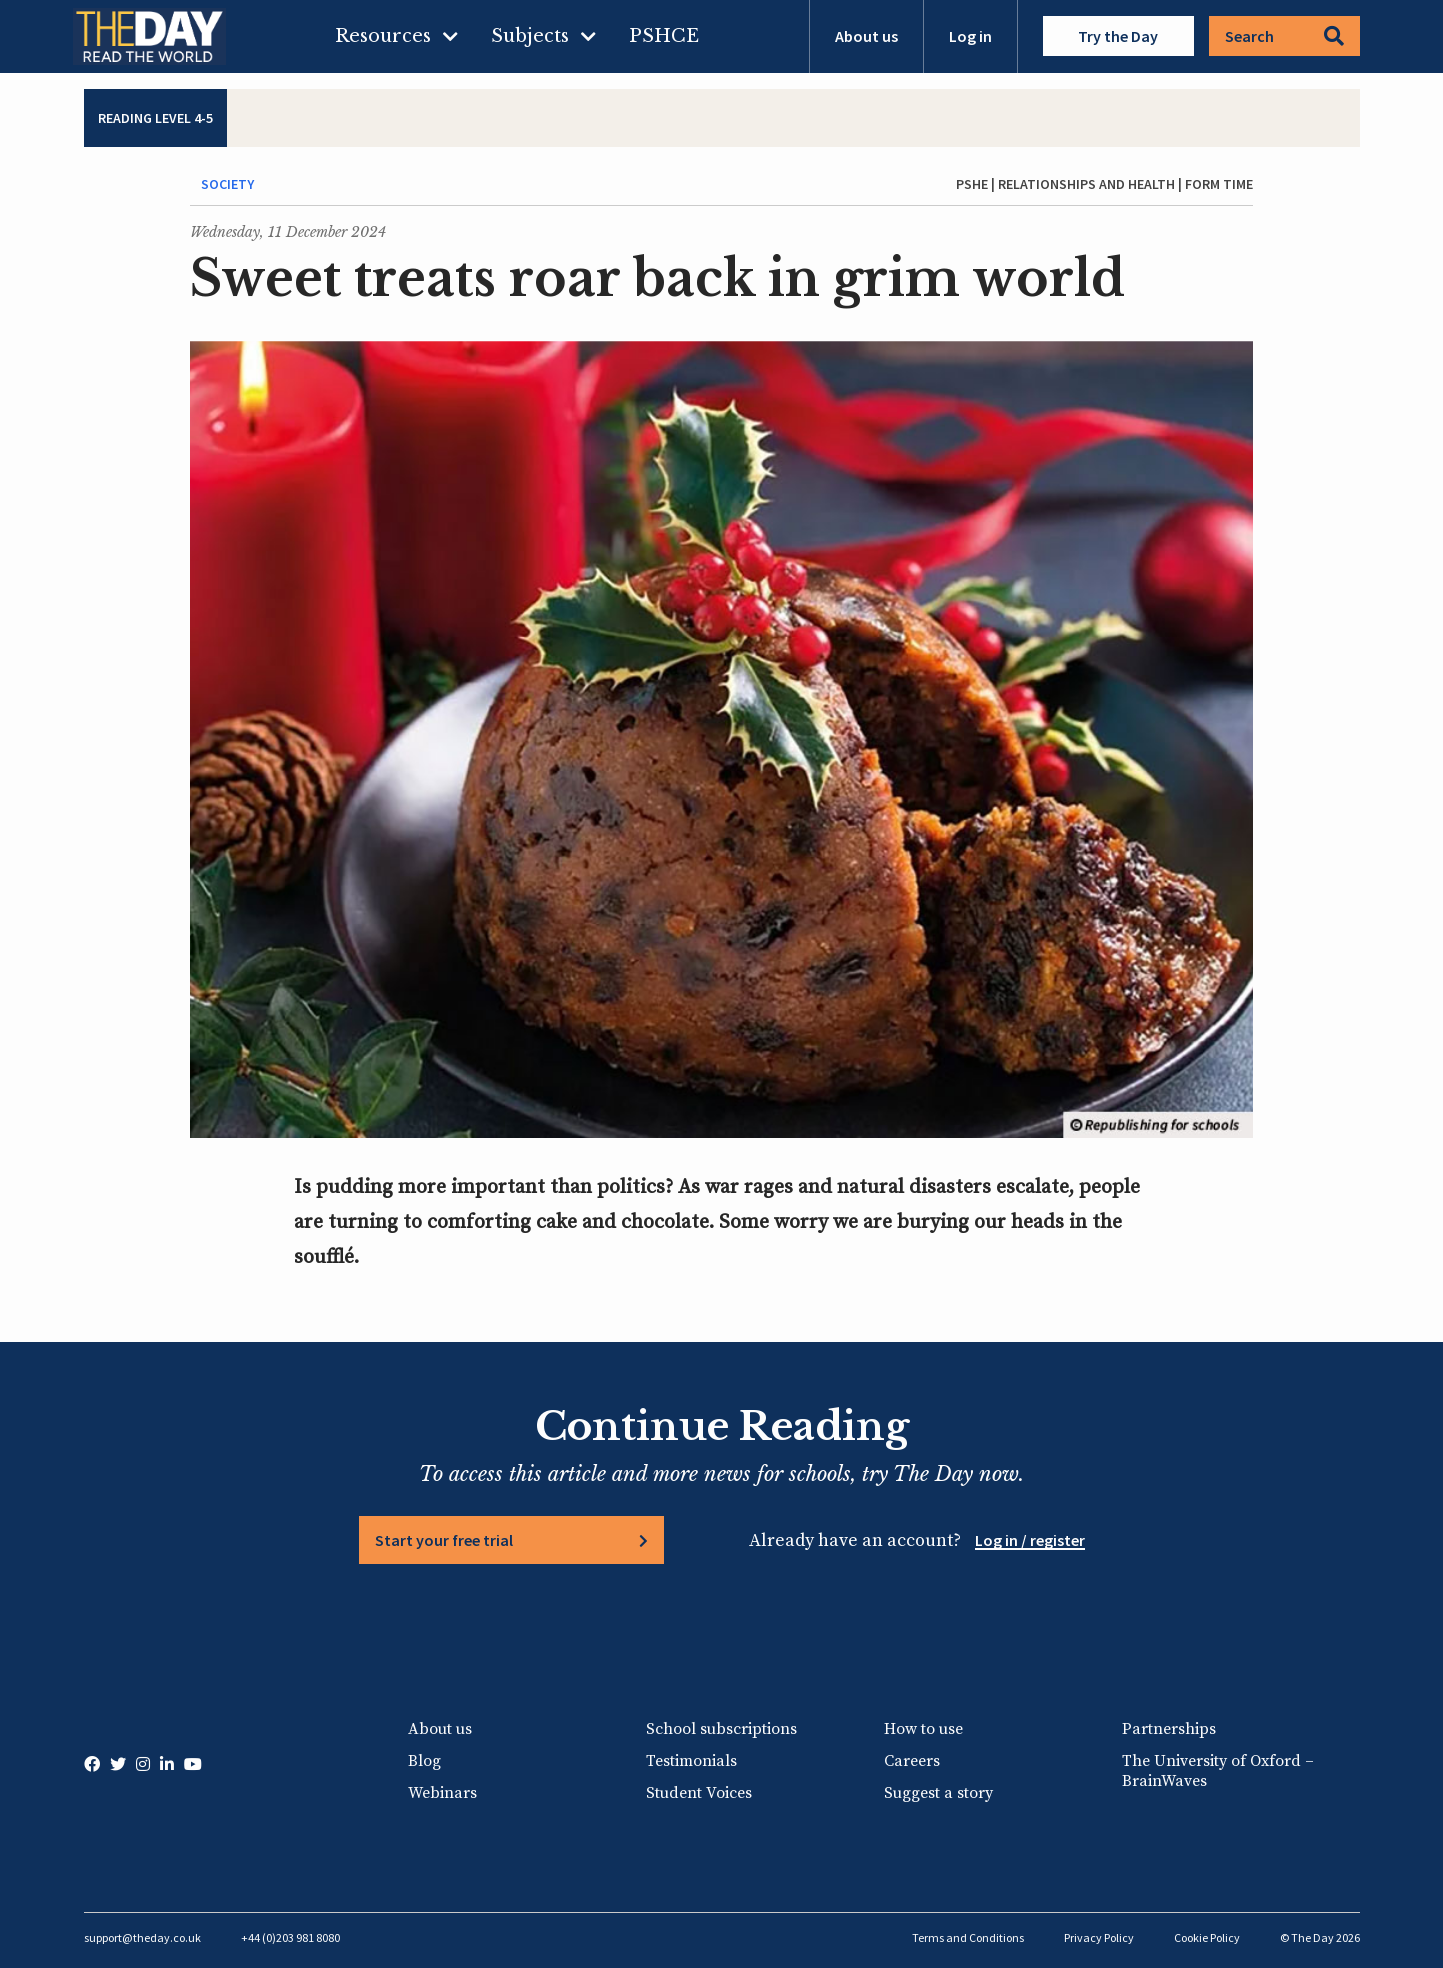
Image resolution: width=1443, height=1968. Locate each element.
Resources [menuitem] (383, 36)
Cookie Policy (1207, 1937)
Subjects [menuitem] (530, 36)
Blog (424, 1761)
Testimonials (691, 1761)
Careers (912, 1761)
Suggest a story (938, 1793)
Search (1284, 36)
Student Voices (699, 1793)
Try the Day (1118, 36)
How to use (923, 1729)
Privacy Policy (1099, 1937)
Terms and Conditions (968, 1937)
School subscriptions (721, 1729)
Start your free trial (444, 1540)
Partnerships (1169, 1729)
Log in (970, 36)
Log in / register (1030, 1540)
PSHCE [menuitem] (664, 36)
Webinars (442, 1793)
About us (866, 36)
